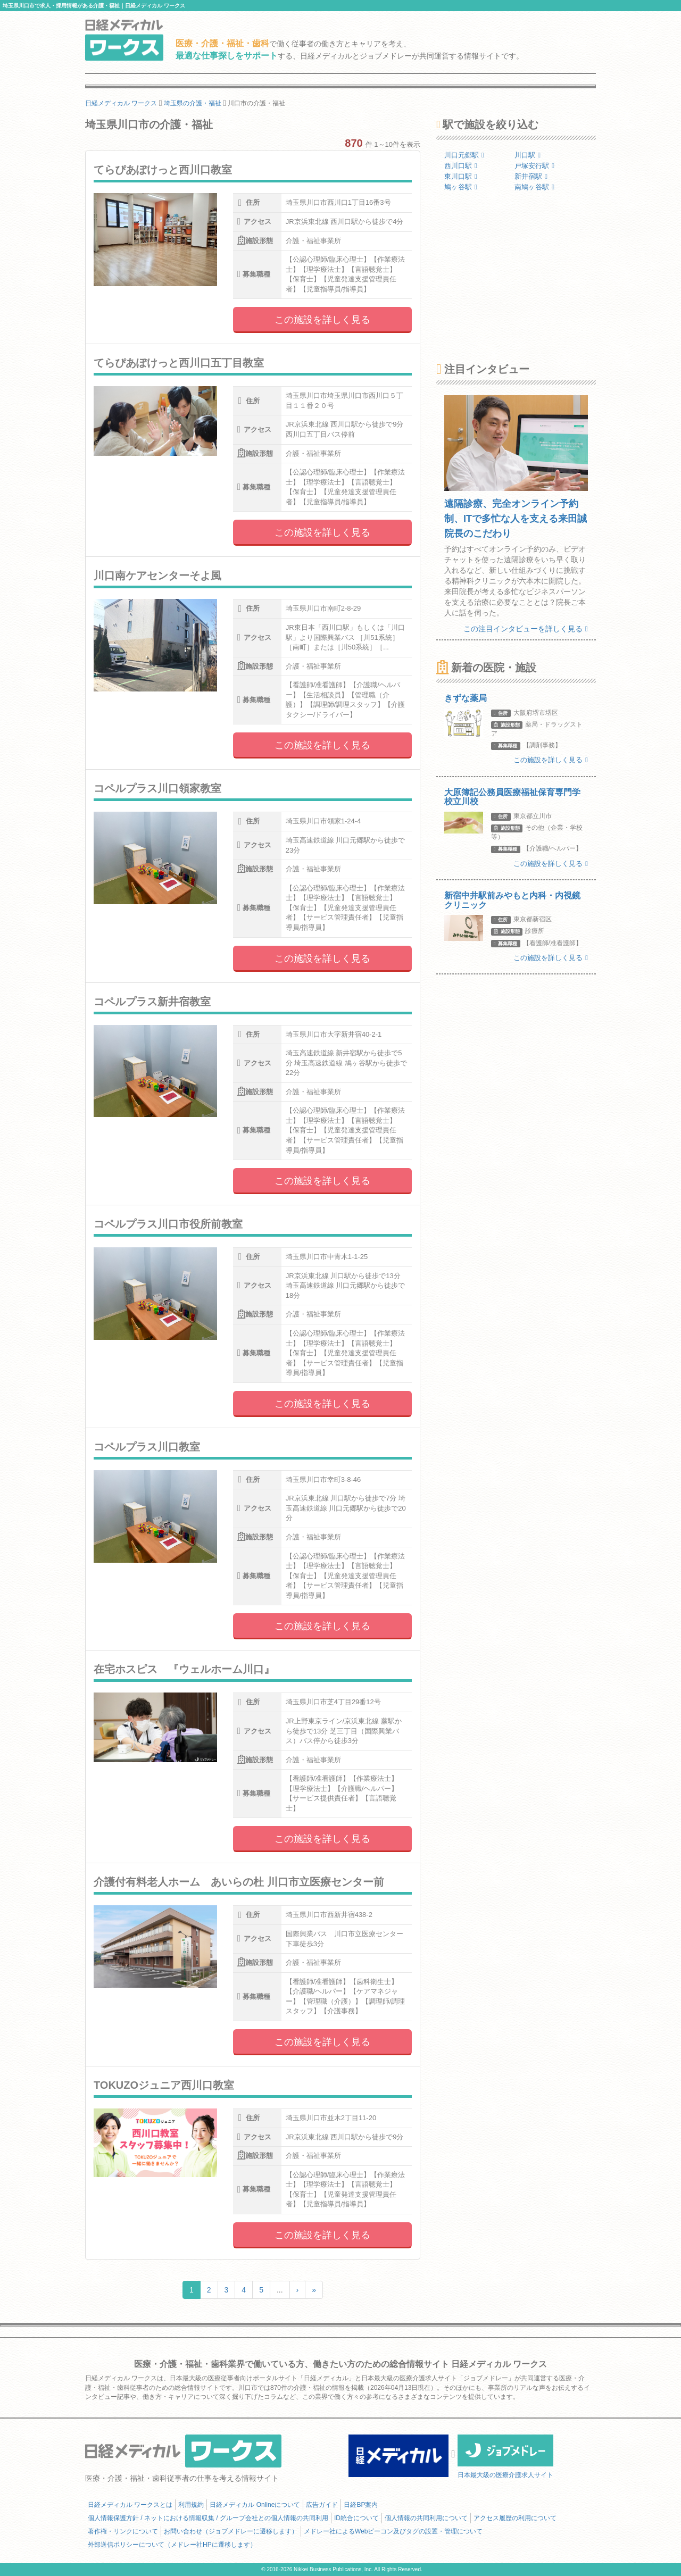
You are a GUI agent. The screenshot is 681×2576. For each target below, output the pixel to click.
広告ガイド (322, 2504)
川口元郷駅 (464, 155)
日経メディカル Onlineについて (255, 2504)
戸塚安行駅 (534, 166)
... (280, 2290)
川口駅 (527, 155)
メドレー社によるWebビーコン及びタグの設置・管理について (393, 2531)
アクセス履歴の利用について (515, 2518)
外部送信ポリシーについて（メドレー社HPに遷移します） (172, 2544)
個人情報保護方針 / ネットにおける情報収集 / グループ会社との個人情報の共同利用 (208, 2518)
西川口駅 (460, 166)
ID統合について (356, 2518)
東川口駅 (460, 176)
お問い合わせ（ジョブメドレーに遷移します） (231, 2531)
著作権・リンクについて (123, 2531)
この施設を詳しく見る (322, 319)
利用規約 (191, 2504)
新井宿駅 (530, 176)
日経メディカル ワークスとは (130, 2504)
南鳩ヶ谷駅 (534, 187)
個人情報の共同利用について (426, 2518)
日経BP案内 (361, 2504)
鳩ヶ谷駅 (460, 187)
